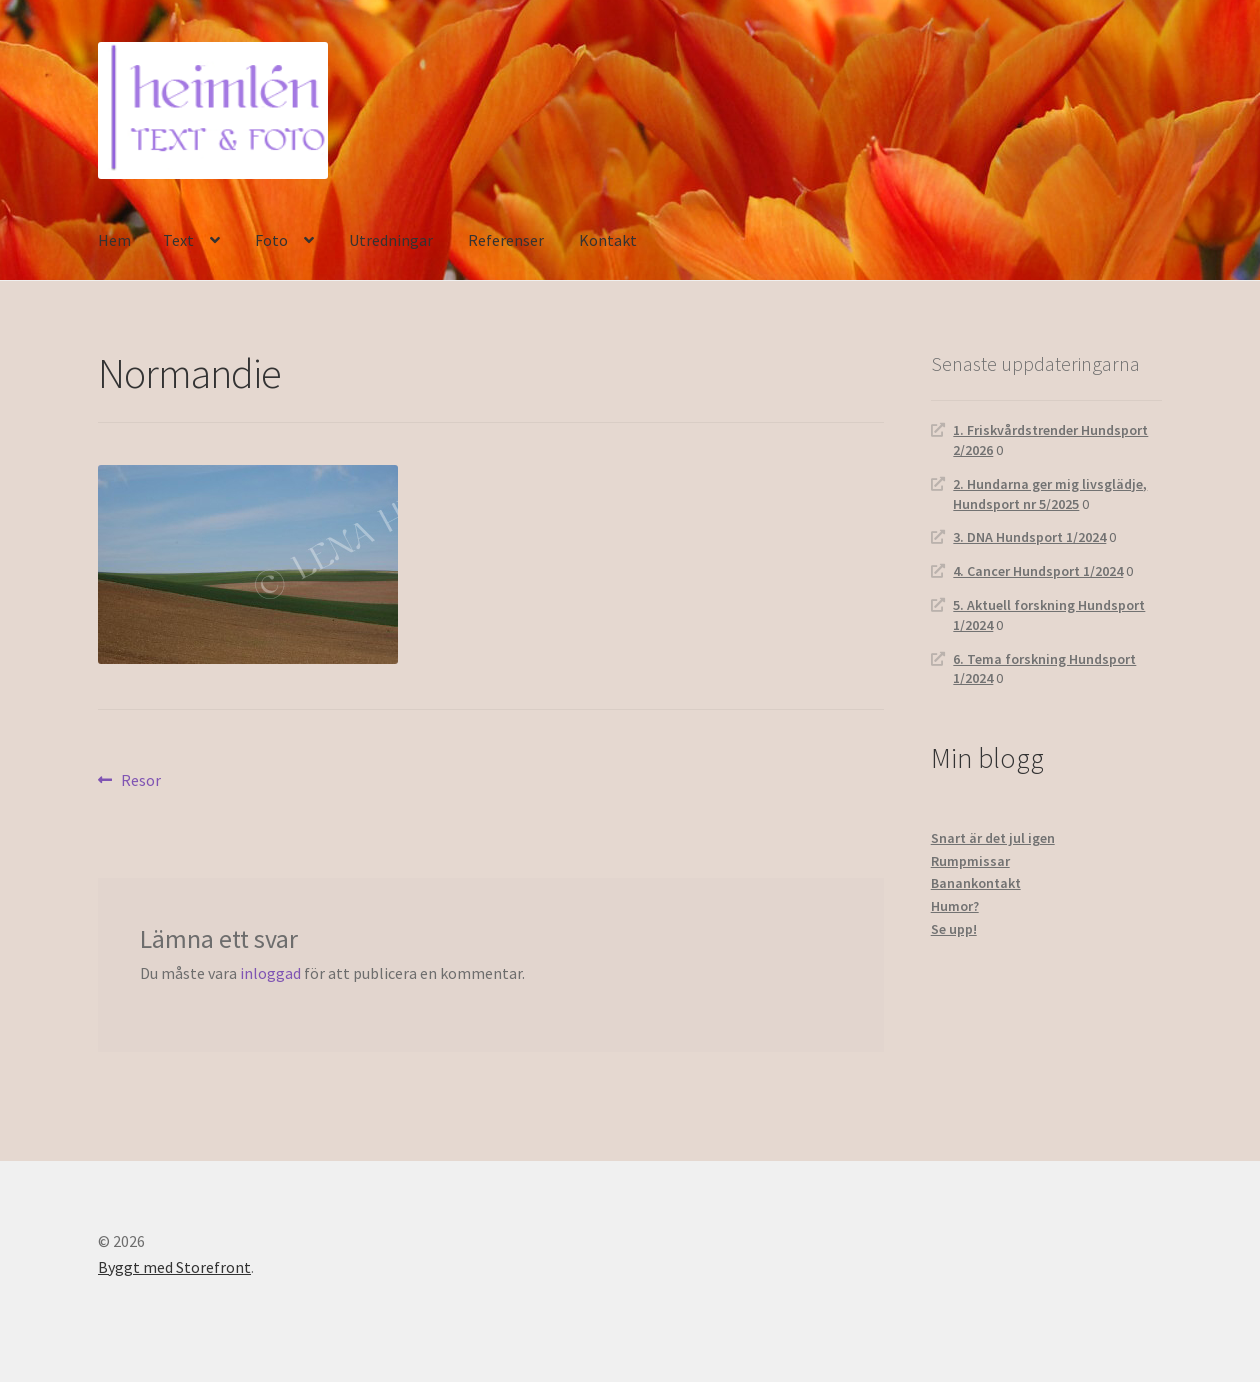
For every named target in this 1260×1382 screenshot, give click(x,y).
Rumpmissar (970, 861)
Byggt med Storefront (174, 1267)
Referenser (506, 240)
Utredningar (391, 240)
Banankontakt (976, 883)
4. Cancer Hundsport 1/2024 (1038, 571)
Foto (271, 240)
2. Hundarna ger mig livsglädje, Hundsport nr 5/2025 (1050, 494)
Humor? (955, 906)
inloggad (270, 973)
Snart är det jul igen (993, 838)
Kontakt (608, 240)
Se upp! (954, 929)
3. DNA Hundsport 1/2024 (1029, 537)
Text (178, 240)
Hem (114, 240)
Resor (140, 781)
